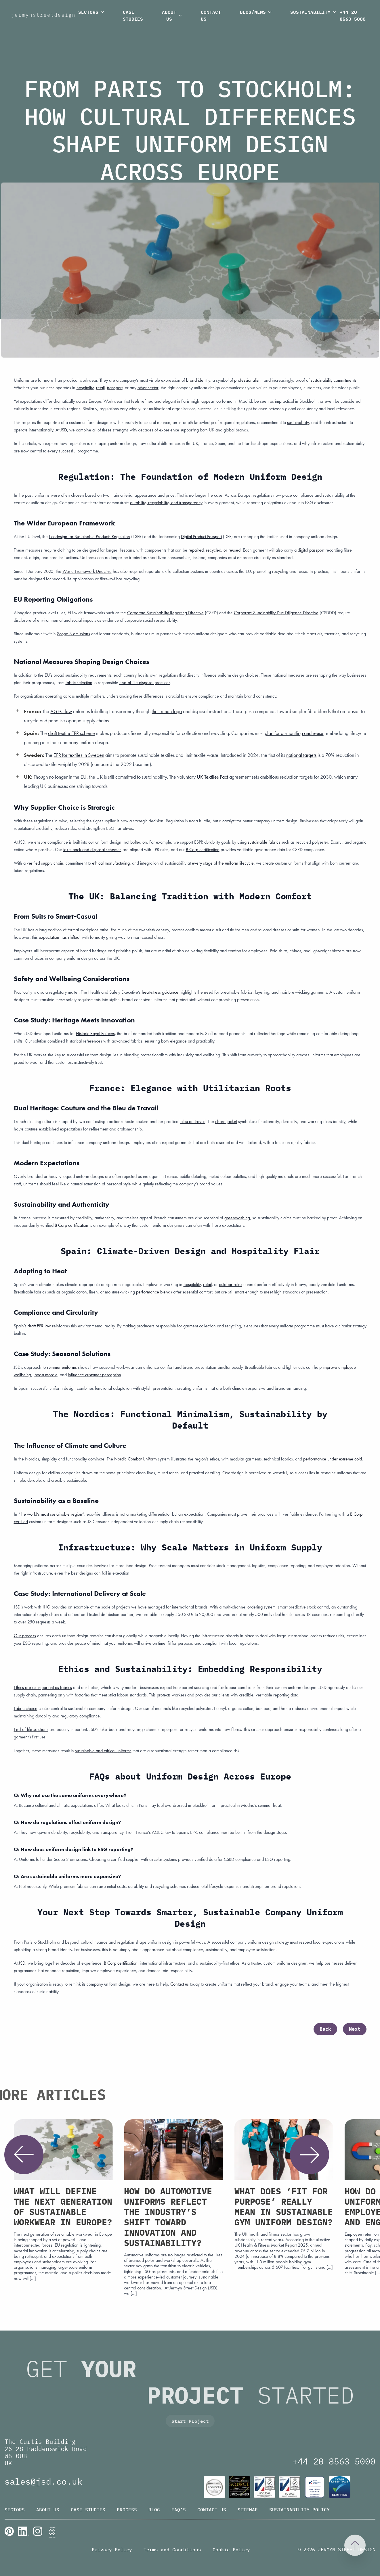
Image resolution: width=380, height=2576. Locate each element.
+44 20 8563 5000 (353, 15)
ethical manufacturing (111, 863)
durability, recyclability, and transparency (166, 503)
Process (127, 2509)
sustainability (298, 422)
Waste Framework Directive (87, 571)
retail (207, 1284)
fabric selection (79, 682)
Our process (25, 1636)
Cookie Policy (231, 2549)
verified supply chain (45, 863)
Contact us (179, 1984)
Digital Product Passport (201, 536)
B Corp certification (202, 849)
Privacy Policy (112, 2549)
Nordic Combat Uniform (135, 1459)
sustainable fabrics (264, 842)
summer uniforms (62, 1367)
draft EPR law (39, 1326)
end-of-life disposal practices (144, 682)
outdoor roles (230, 1284)
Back (325, 2029)
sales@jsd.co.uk (43, 2481)
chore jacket (226, 1121)
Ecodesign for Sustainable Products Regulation (89, 536)
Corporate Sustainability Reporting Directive (165, 613)
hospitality (192, 1284)
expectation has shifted (59, 937)
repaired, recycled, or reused (214, 550)
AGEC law (61, 711)
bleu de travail (192, 1121)
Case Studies (133, 15)
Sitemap (248, 2509)
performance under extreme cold (332, 1459)
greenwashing (237, 1218)
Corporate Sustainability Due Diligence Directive (276, 613)
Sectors (91, 12)
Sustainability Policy (299, 2509)
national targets (301, 755)
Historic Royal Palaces (95, 1033)
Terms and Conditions (172, 2549)
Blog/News (256, 12)
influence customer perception (94, 1375)
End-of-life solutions (31, 1729)
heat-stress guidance (160, 992)
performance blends (154, 1292)
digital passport (311, 550)
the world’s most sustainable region (51, 1514)
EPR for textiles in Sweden (79, 755)
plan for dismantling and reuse (294, 733)
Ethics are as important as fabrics (43, 1687)
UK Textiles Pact (212, 776)
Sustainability (313, 12)
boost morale (46, 1375)
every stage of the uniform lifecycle (223, 863)
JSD (63, 430)
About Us (172, 15)
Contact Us (211, 15)
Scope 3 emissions (73, 634)
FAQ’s (178, 2509)
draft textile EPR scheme (71, 733)
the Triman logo (167, 711)
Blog (154, 2509)
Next (354, 2029)
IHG (46, 1607)
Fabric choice (25, 1708)
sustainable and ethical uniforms (103, 1751)
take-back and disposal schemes (92, 849)
